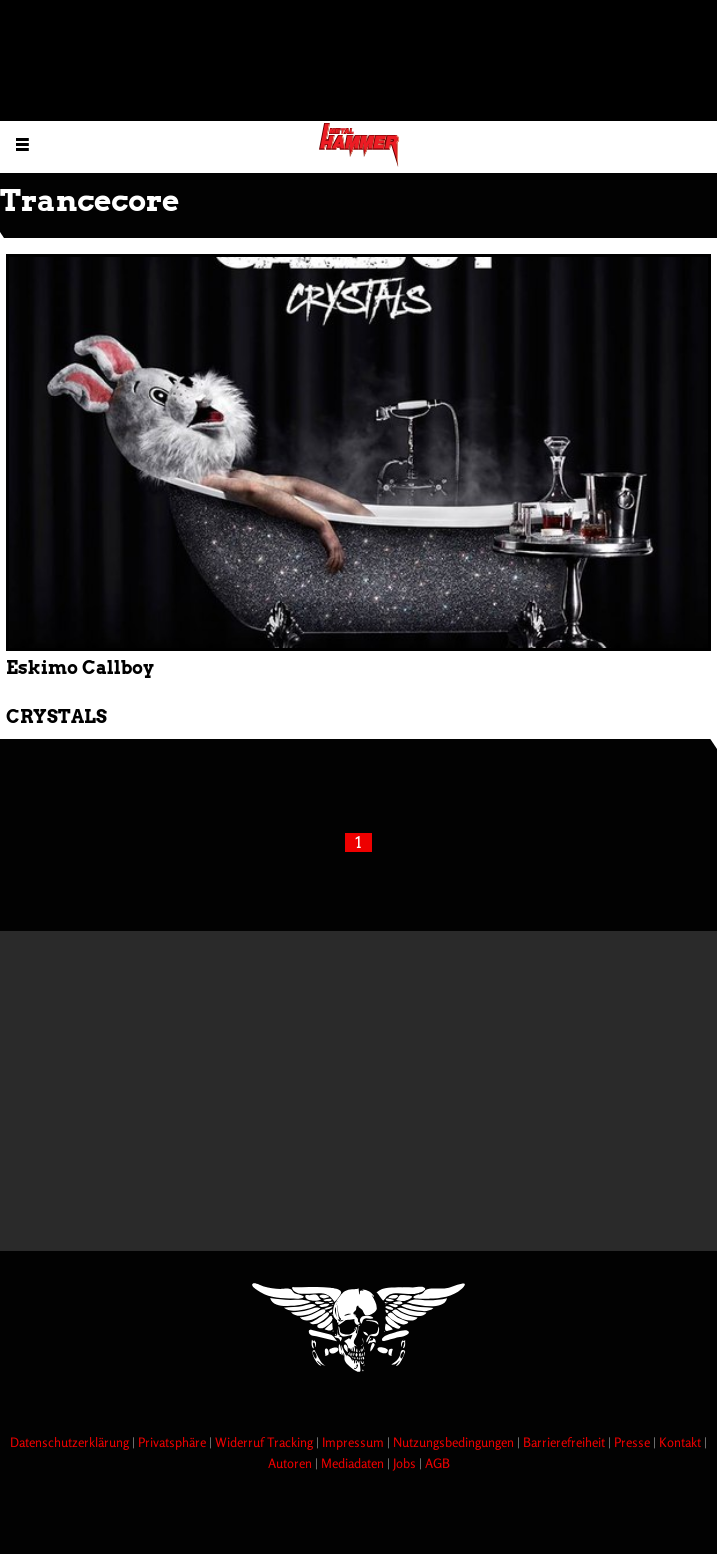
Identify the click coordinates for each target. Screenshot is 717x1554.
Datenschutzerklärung (71, 1442)
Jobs (406, 1463)
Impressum (354, 1442)
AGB (437, 1463)
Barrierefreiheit (565, 1442)
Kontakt (681, 1442)
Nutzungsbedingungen (455, 1442)
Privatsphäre (173, 1442)
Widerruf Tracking (265, 1442)
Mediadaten (354, 1463)
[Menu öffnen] (22, 143)
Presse (633, 1442)
